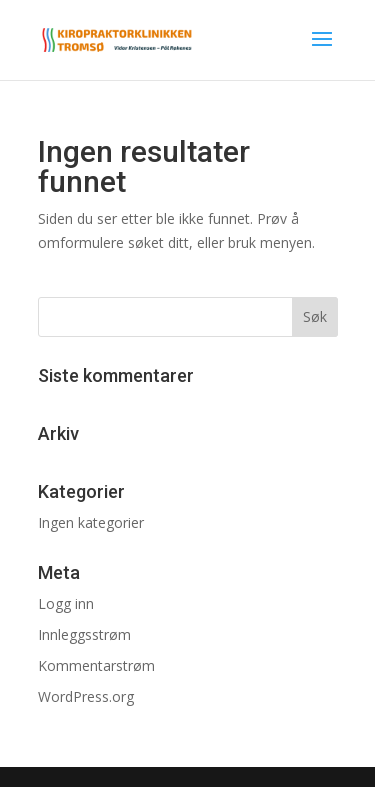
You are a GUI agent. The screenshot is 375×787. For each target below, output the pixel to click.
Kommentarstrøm (96, 665)
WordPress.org (86, 696)
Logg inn (66, 603)
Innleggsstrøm (84, 634)
